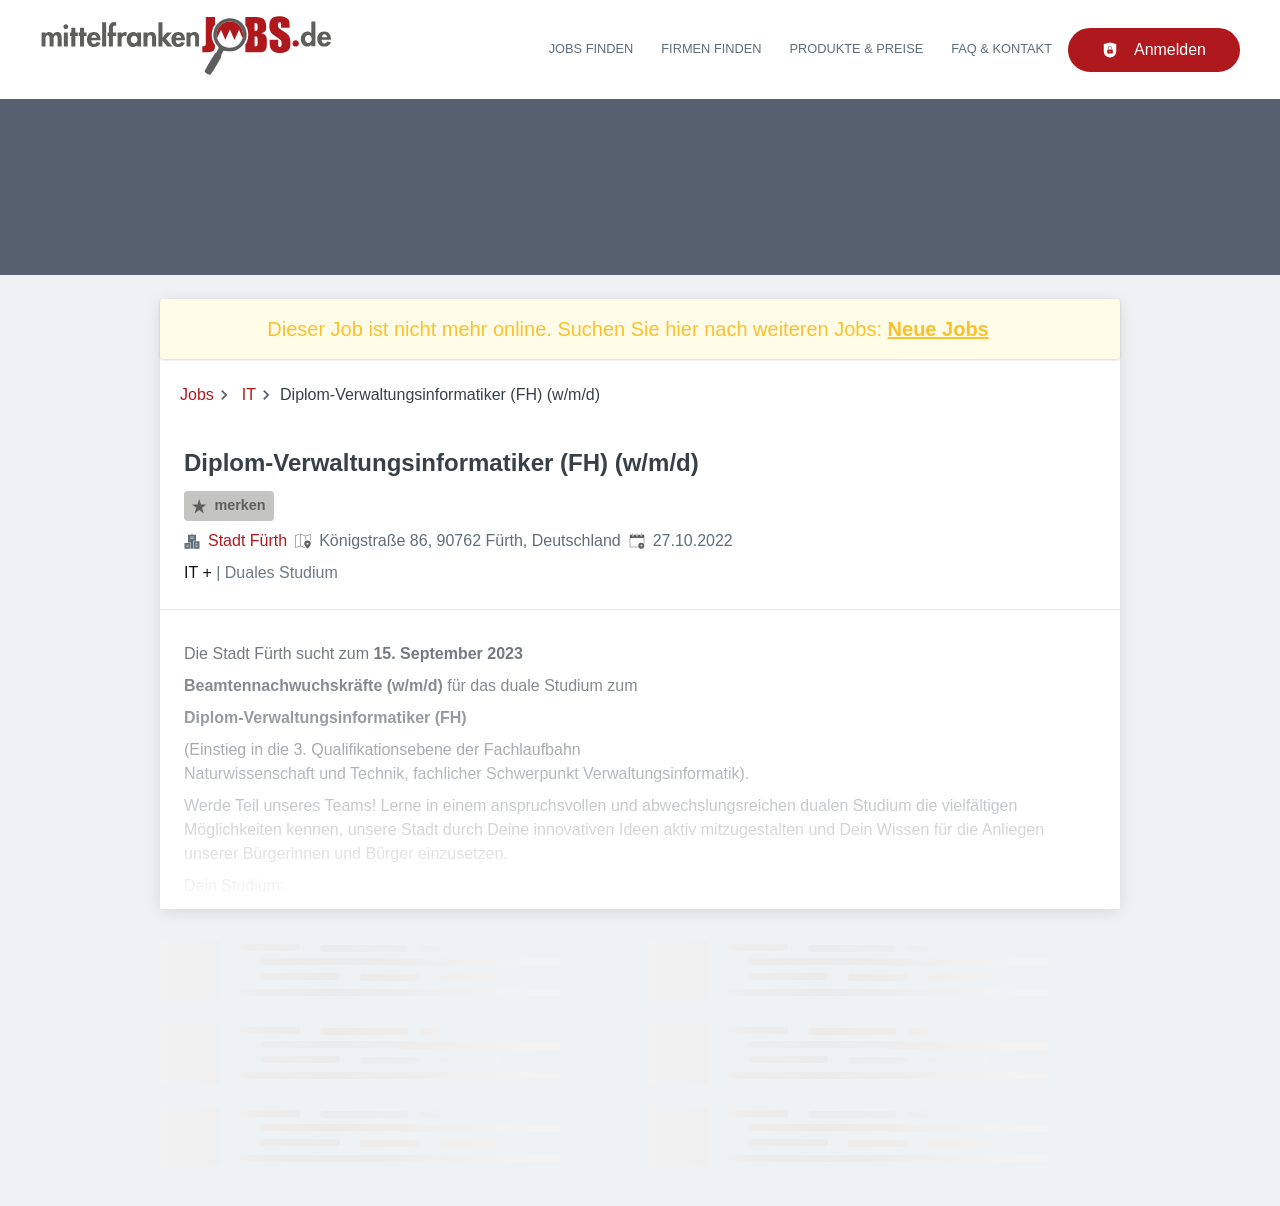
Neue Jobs (938, 329)
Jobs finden (591, 48)
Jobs (197, 394)
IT (249, 394)
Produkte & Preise (857, 48)
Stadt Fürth (247, 540)
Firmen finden (711, 48)
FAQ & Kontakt (1001, 48)
